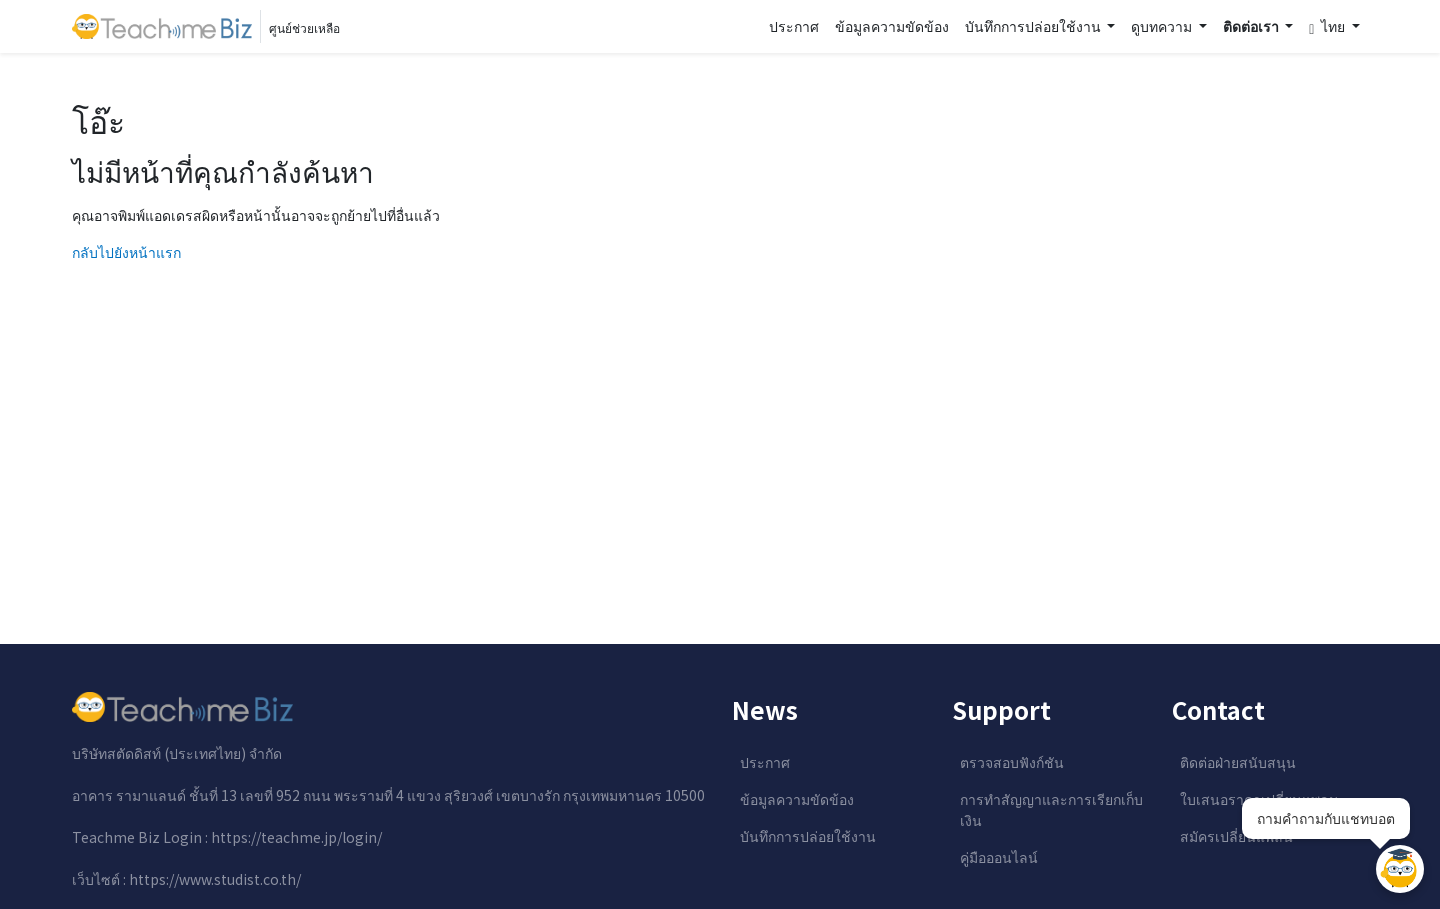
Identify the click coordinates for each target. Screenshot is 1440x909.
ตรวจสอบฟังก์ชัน (1012, 762)
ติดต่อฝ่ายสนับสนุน (1238, 762)
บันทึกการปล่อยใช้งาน (808, 836)
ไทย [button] (1328, 26)
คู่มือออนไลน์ (999, 857)
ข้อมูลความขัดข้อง (892, 26)
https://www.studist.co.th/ (215, 879)
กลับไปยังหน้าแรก (126, 252)
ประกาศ (794, 26)
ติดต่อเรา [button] (1252, 26)
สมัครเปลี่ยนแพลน (1236, 836)
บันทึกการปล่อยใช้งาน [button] (1034, 26)
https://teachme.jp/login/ (296, 837)
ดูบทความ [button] (1163, 26)
